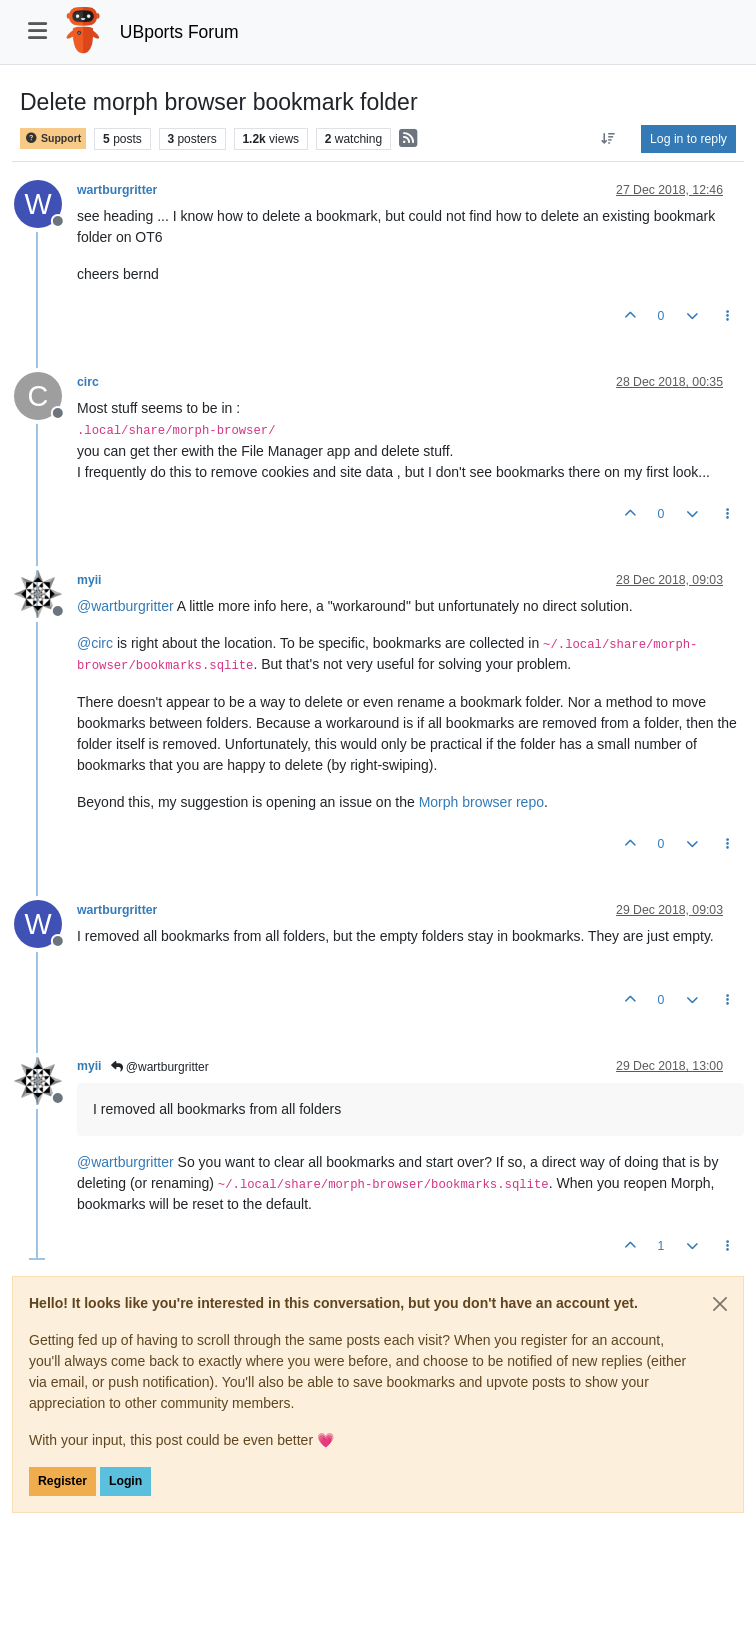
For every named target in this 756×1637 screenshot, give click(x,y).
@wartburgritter (160, 1067)
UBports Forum (179, 32)
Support (53, 138)
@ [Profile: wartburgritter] (125, 606)
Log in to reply (688, 139)
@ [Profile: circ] (95, 643)
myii (89, 580)
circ (88, 382)
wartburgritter (117, 190)
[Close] (720, 1304)
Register (62, 1481)
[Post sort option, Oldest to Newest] (608, 139)
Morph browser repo (481, 802)
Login (125, 1481)
